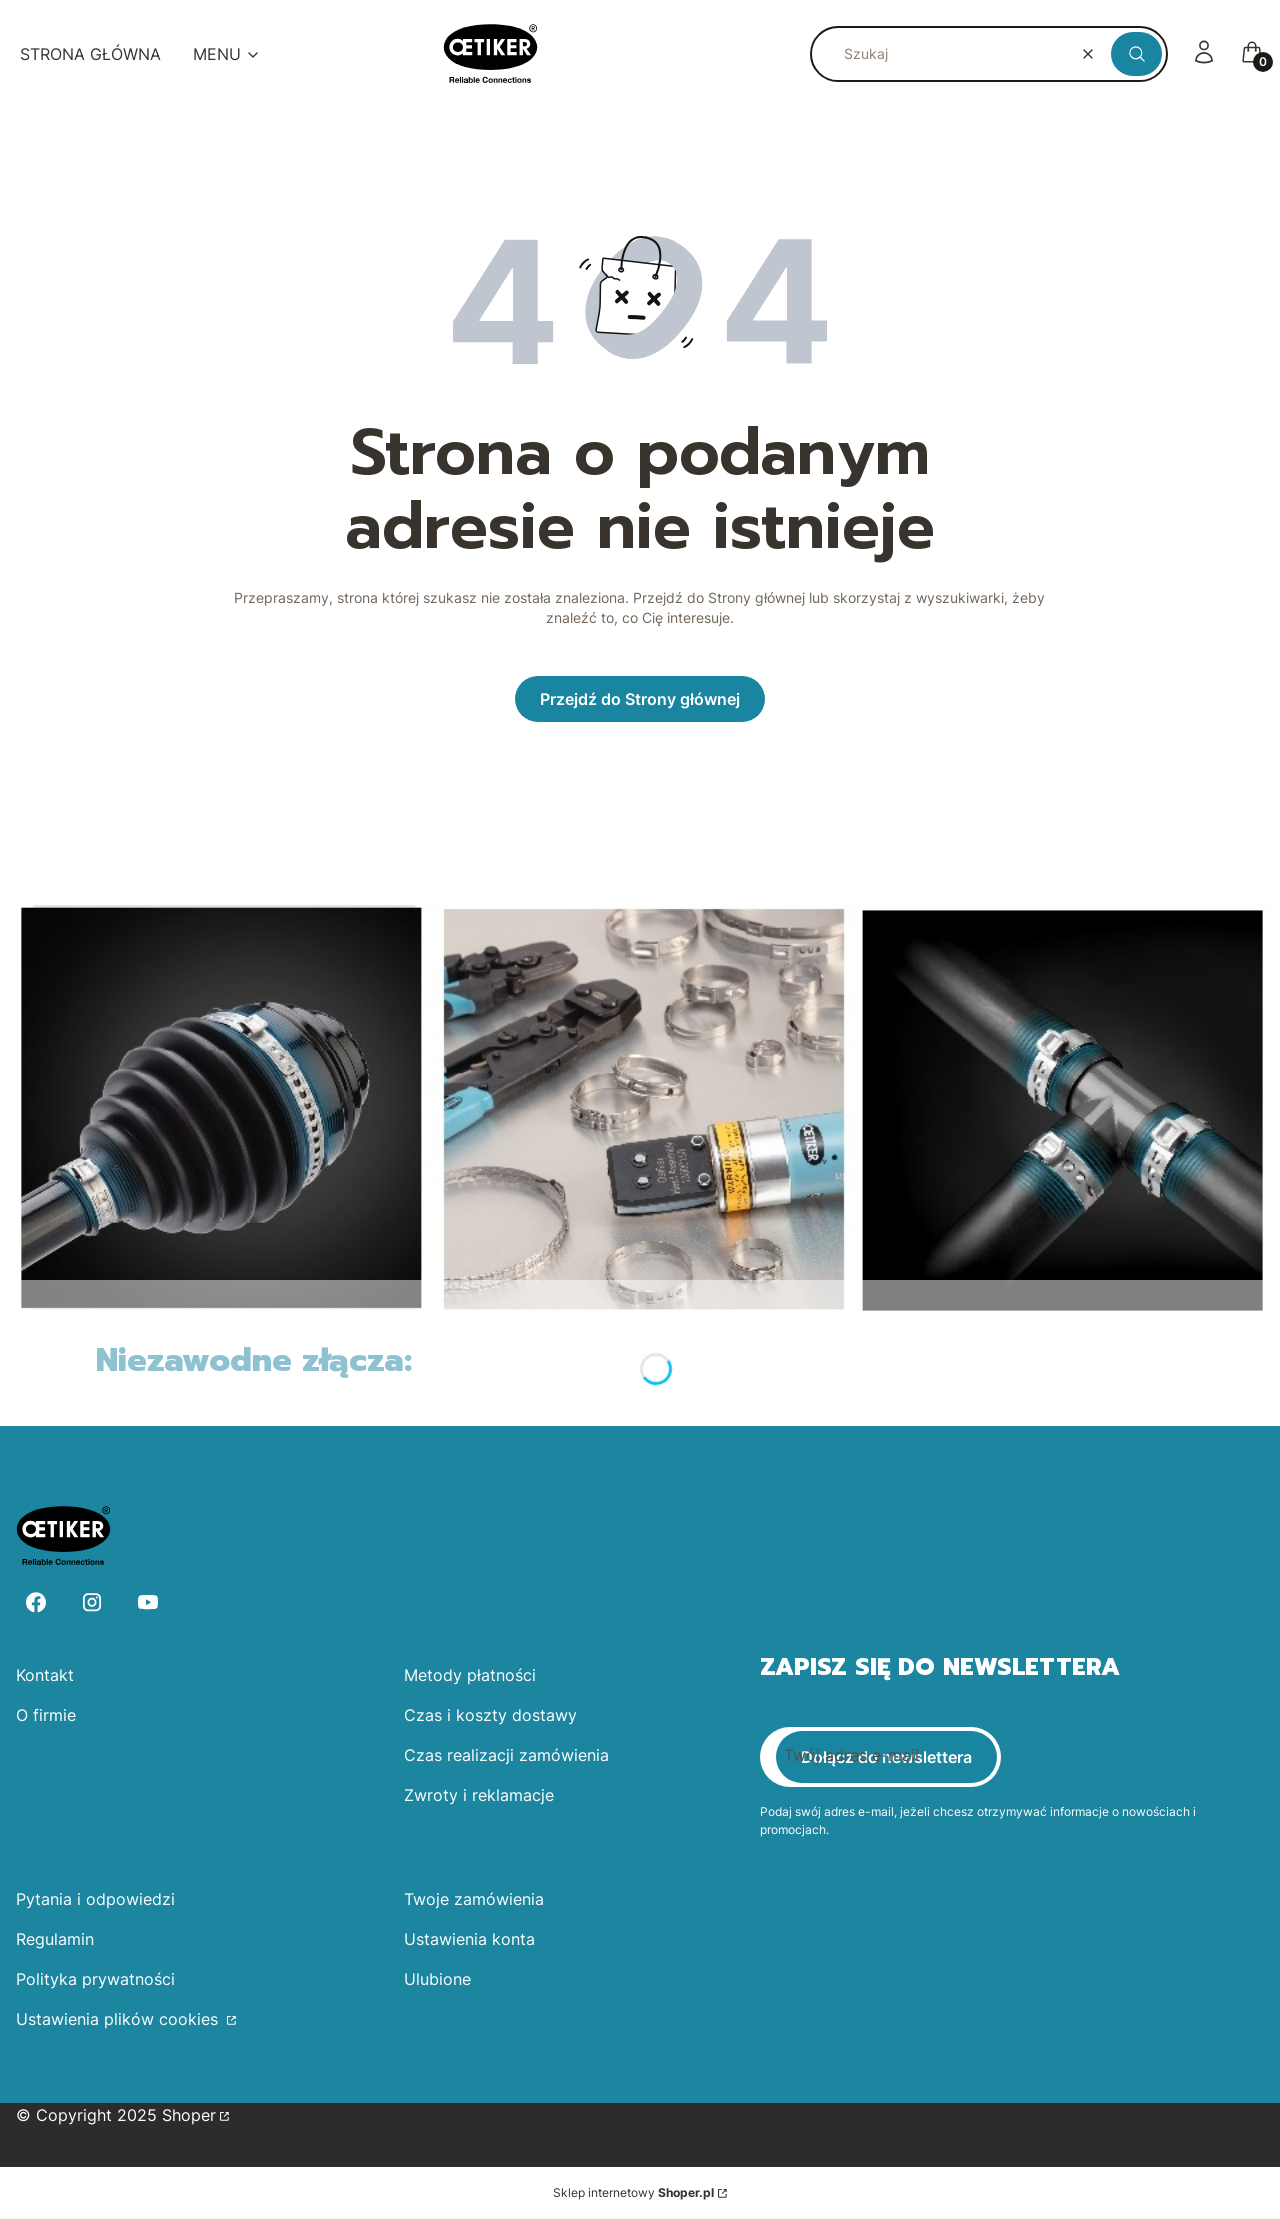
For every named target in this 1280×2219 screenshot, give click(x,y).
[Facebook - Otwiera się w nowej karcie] (36, 1602)
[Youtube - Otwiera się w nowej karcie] (148, 1602)
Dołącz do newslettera (886, 1757)
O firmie (46, 1715)
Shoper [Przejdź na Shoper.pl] (189, 2115)
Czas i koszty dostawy (490, 1715)
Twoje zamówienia (474, 1899)
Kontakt (45, 1675)
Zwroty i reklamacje (479, 1795)
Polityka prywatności (95, 1979)
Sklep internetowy (633, 2192)
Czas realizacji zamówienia (506, 1755)
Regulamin (55, 1939)
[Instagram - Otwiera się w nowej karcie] (92, 1602)
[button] (1136, 54)
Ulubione (437, 1979)
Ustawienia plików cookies (119, 2019)
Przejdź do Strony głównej (640, 699)
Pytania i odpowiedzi (95, 1899)
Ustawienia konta (469, 1939)
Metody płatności (470, 1675)
